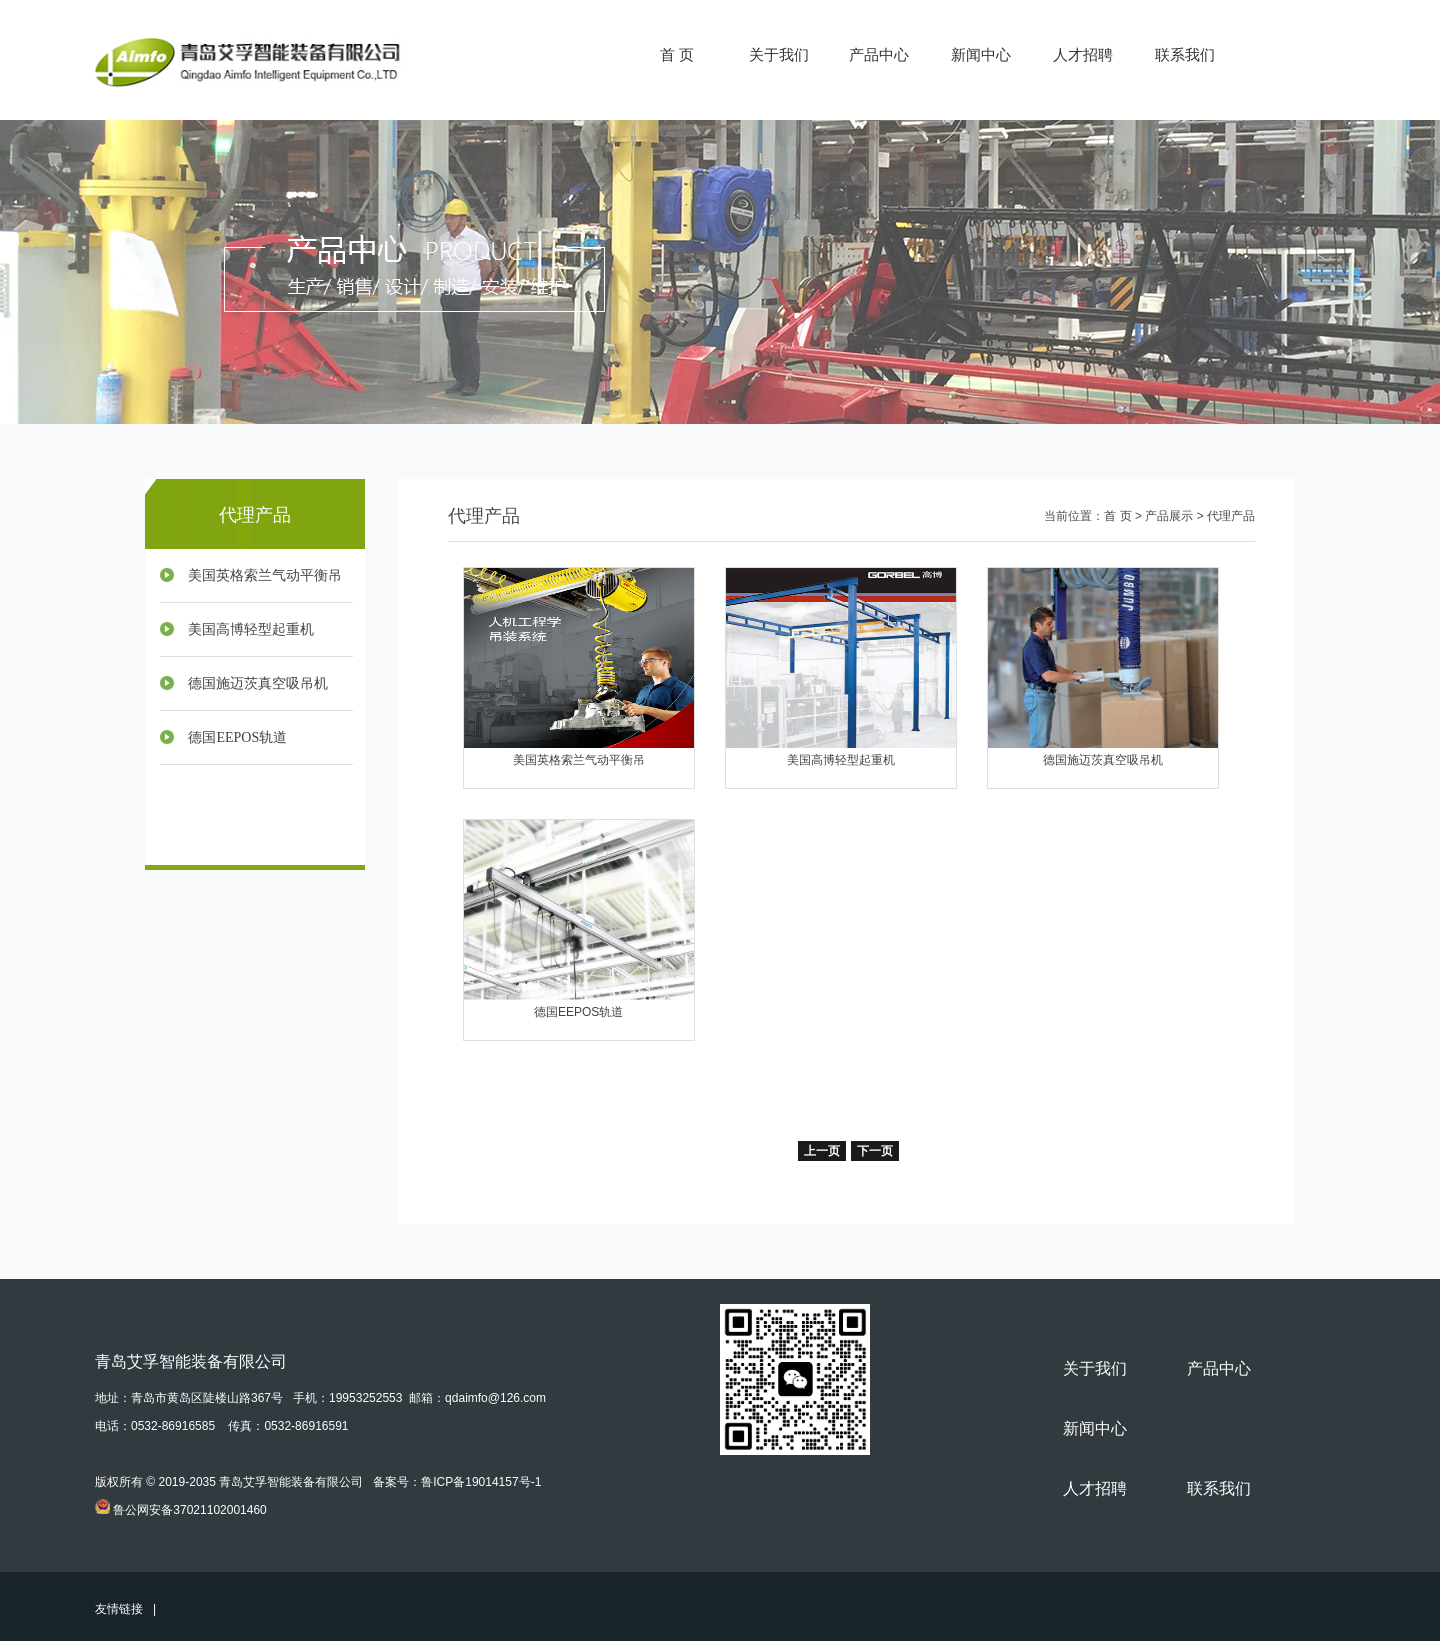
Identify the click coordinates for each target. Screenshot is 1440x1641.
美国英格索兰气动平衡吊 (265, 575)
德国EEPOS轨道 (237, 737)
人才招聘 (1083, 54)
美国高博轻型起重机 (251, 629)
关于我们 (779, 54)
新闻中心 (981, 54)
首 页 (677, 54)
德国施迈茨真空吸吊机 (258, 683)
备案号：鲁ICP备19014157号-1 (457, 1482)
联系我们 (1185, 54)
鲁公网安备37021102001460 (189, 1510)
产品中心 (879, 54)
